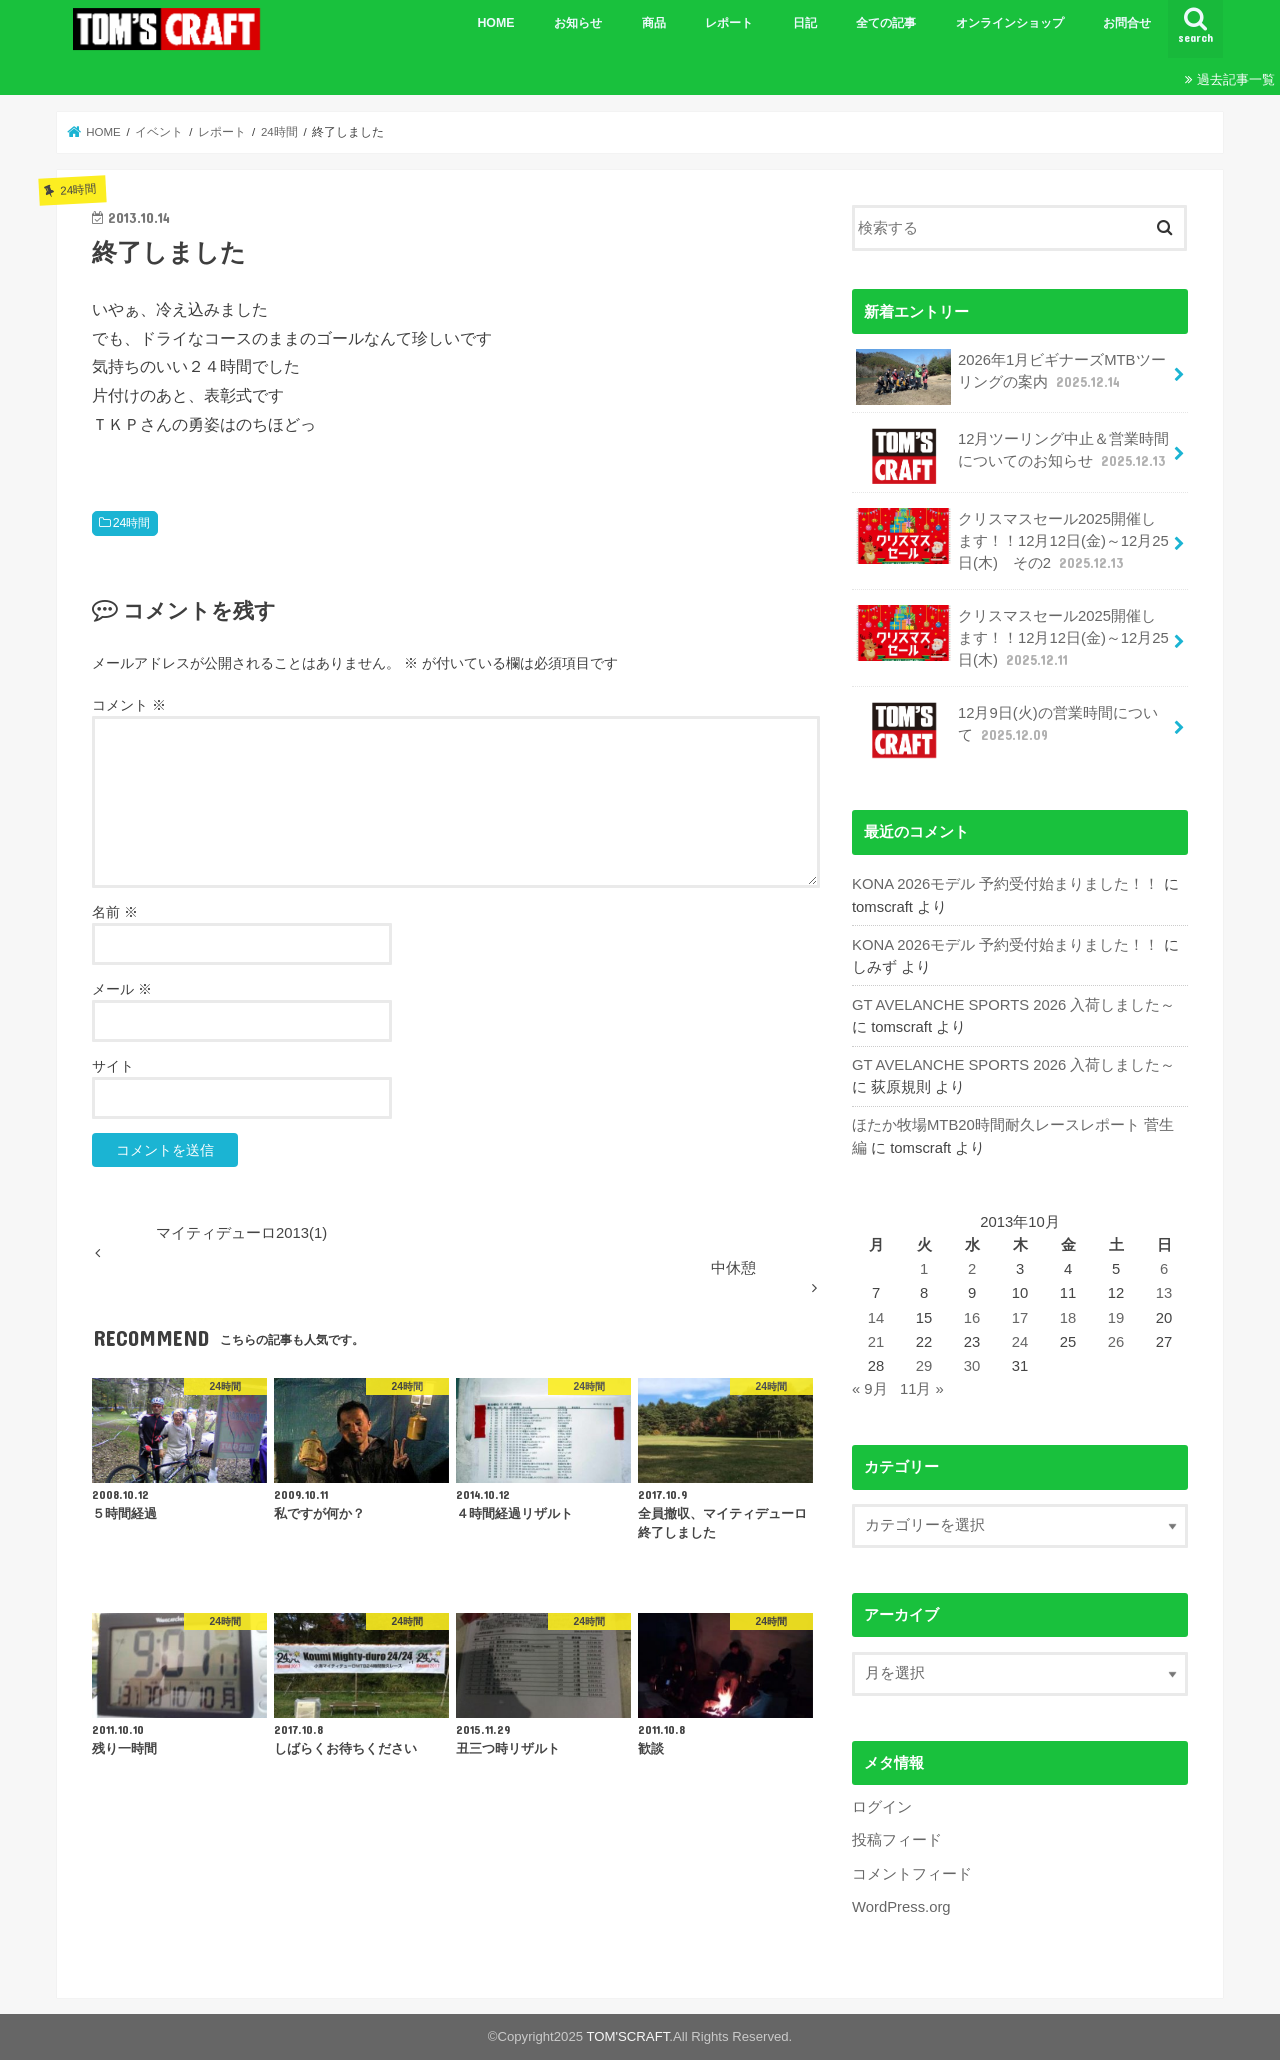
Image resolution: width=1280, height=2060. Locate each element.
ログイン (882, 1807)
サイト (113, 1066)
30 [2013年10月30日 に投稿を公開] (972, 1366)
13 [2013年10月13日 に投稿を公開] (1164, 1293)
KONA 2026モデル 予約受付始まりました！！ (1005, 884)
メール (122, 989)
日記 (805, 23)
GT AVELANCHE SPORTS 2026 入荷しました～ (1013, 1005)
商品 (654, 23)
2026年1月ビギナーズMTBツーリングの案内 (1010, 377)
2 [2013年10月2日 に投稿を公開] (972, 1269)
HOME (495, 23)
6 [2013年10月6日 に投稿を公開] (1164, 1269)
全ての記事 (886, 23)
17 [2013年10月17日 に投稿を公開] (1020, 1318)
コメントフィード (912, 1874)
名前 (115, 912)
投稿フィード (897, 1840)
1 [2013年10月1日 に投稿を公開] (924, 1269)
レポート (729, 23)
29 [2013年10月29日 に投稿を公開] (924, 1366)
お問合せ (1127, 23)
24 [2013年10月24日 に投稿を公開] (1020, 1342)
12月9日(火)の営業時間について (1006, 730)
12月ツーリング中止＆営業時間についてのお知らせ (1012, 456)
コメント (129, 705)
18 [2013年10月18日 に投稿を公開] (1068, 1318)
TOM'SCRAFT (628, 2036)
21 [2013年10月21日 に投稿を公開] (876, 1342)
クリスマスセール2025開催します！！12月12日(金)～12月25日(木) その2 (1012, 540)
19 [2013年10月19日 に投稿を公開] (1116, 1318)
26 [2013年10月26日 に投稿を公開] (1116, 1342)
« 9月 (870, 1389)
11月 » (922, 1389)
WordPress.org (901, 1907)
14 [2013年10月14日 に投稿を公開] (876, 1318)
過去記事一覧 (1236, 79)
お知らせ (578, 23)
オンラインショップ (1010, 23)
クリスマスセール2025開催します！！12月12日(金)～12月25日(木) (1012, 637)
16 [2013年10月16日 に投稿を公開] (972, 1318)
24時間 (132, 523)
